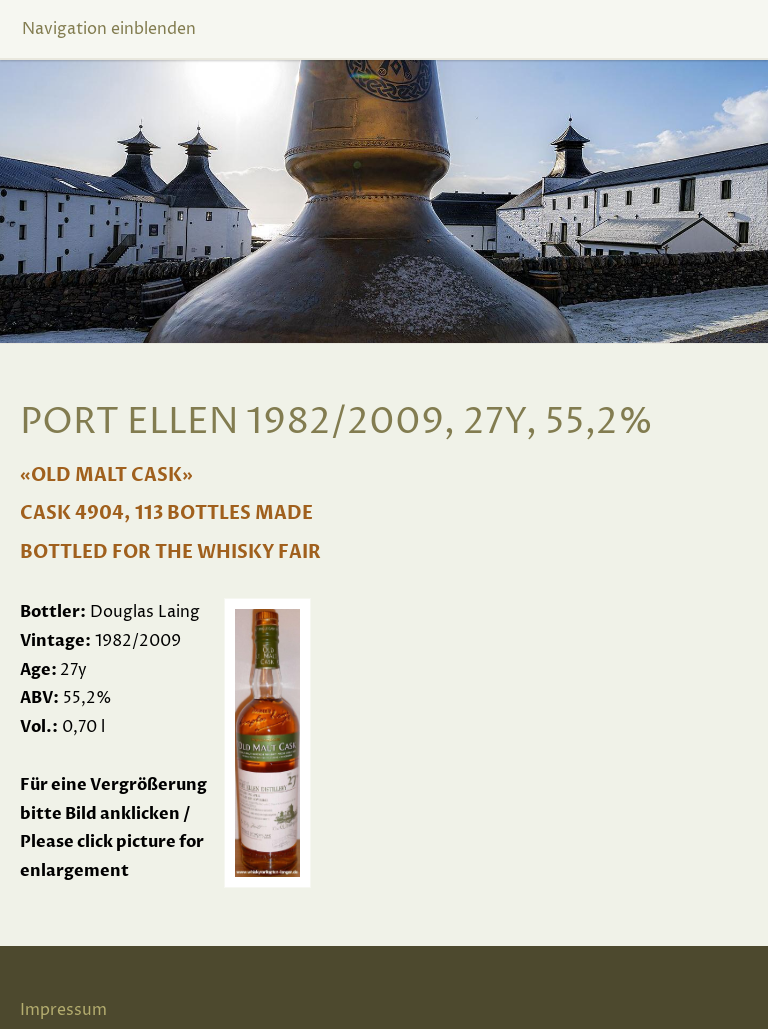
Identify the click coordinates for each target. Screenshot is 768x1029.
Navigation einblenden (109, 29)
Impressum (63, 1010)
